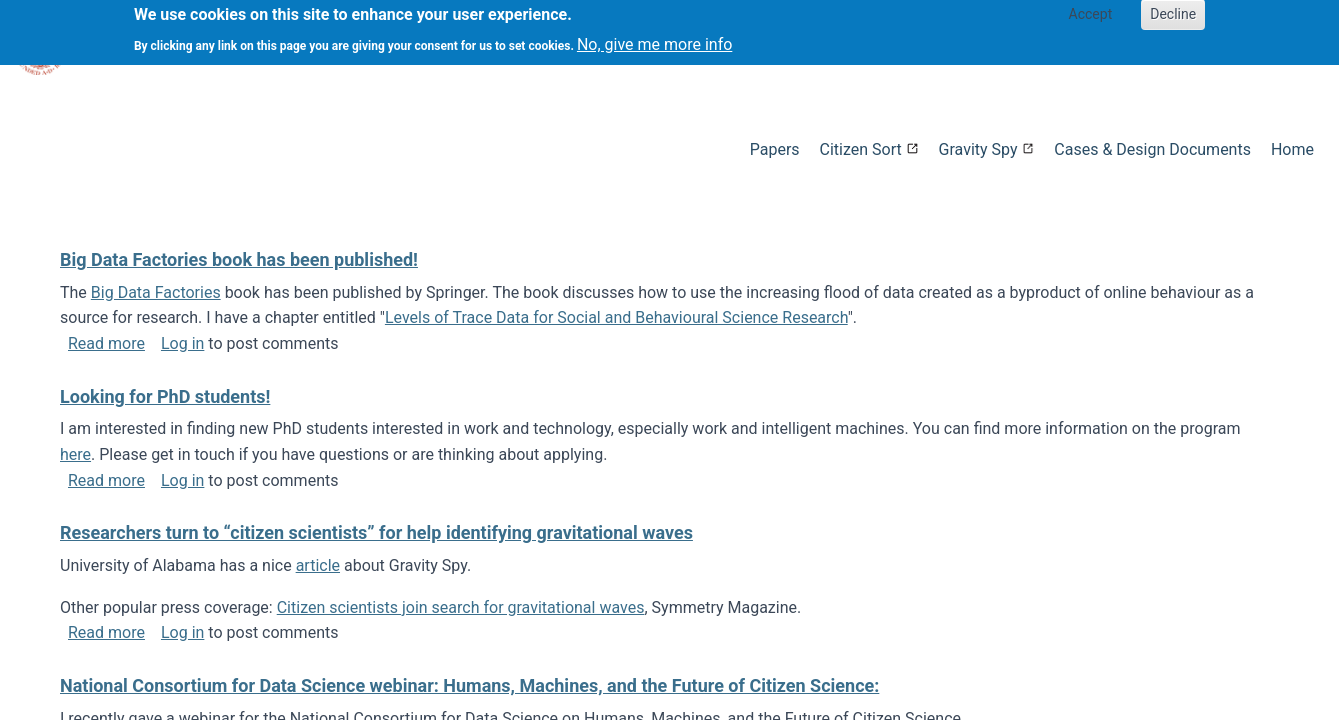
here (75, 454)
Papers (775, 149)
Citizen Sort (861, 149)
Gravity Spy (978, 149)
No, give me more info (654, 39)
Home (1292, 149)
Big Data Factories (156, 292)
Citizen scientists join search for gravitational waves (461, 607)
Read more (106, 343)
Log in (182, 343)
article (318, 565)
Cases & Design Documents (1152, 149)
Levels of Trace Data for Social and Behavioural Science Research (616, 317)
